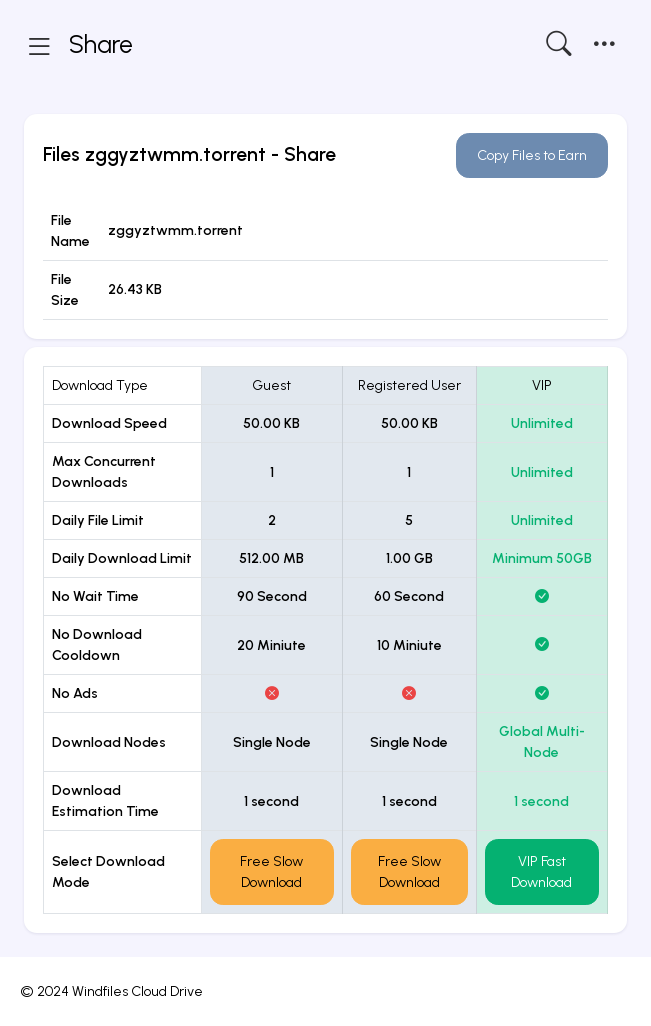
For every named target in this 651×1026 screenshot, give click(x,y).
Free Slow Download (271, 872)
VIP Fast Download (541, 872)
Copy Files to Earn (532, 155)
